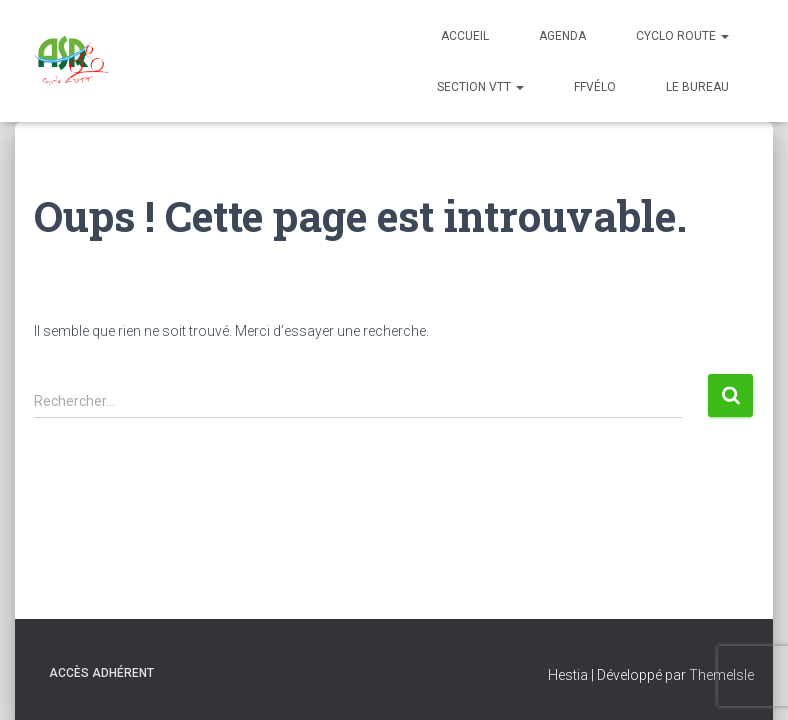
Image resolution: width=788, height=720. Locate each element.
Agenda (562, 36)
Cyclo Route (682, 36)
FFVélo (595, 87)
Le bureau (697, 87)
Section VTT (480, 87)
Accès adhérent (101, 673)
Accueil (465, 36)
